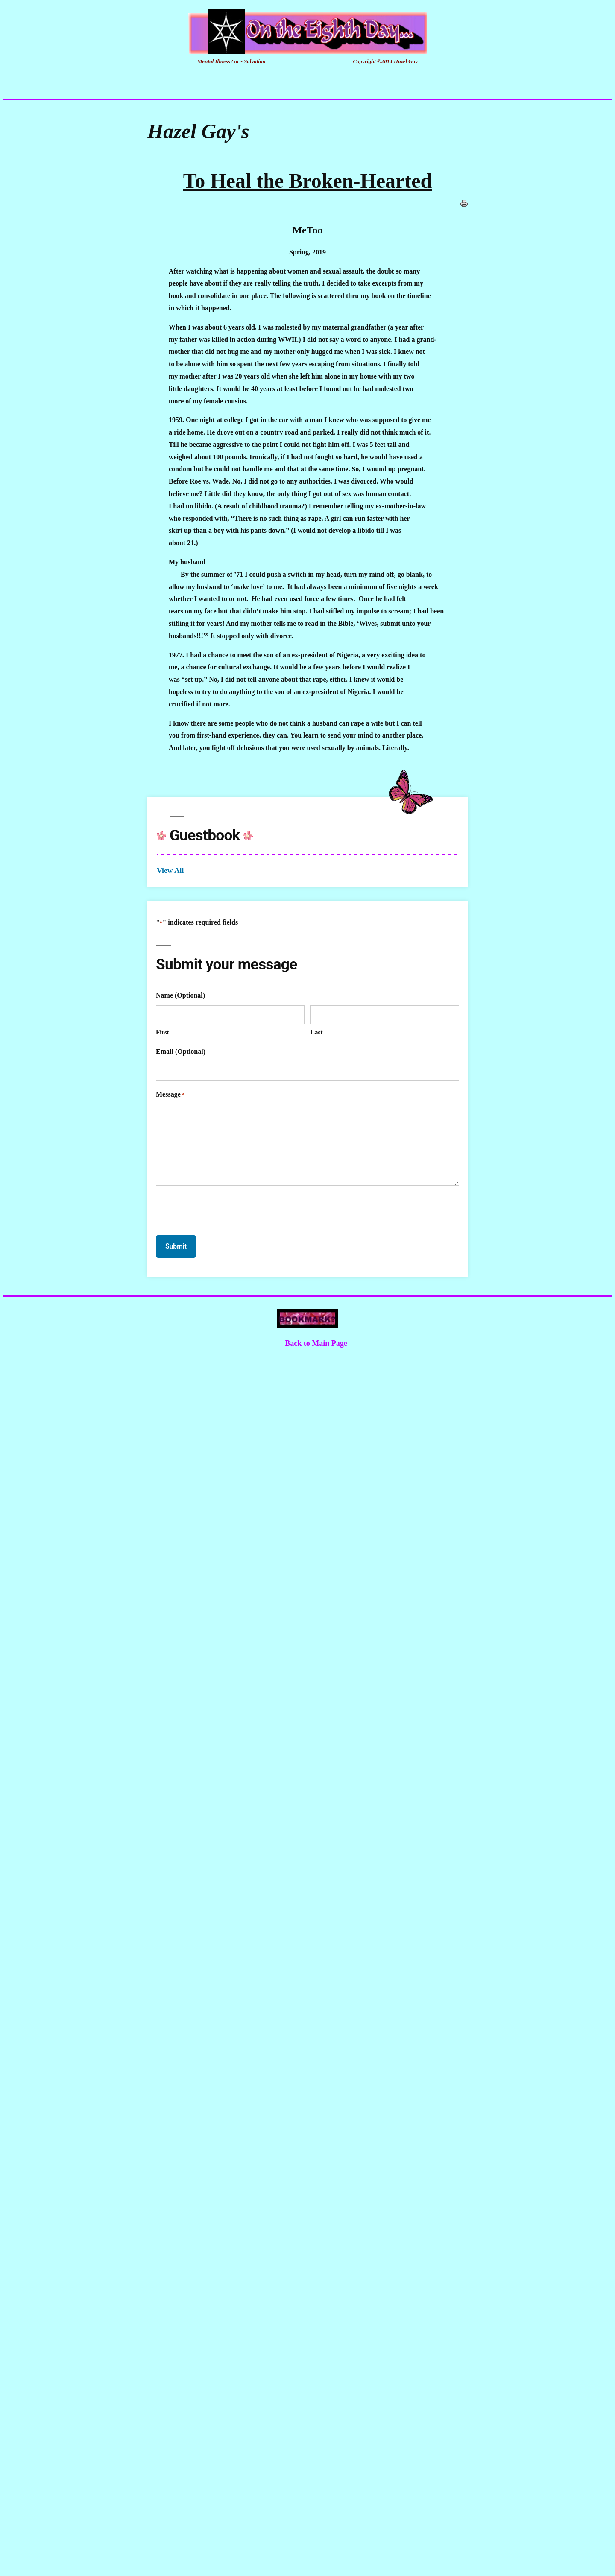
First (162, 1032)
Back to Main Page (316, 1343)
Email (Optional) (180, 1051)
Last (316, 1032)
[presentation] (221, 1209)
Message (170, 1095)
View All (170, 870)
